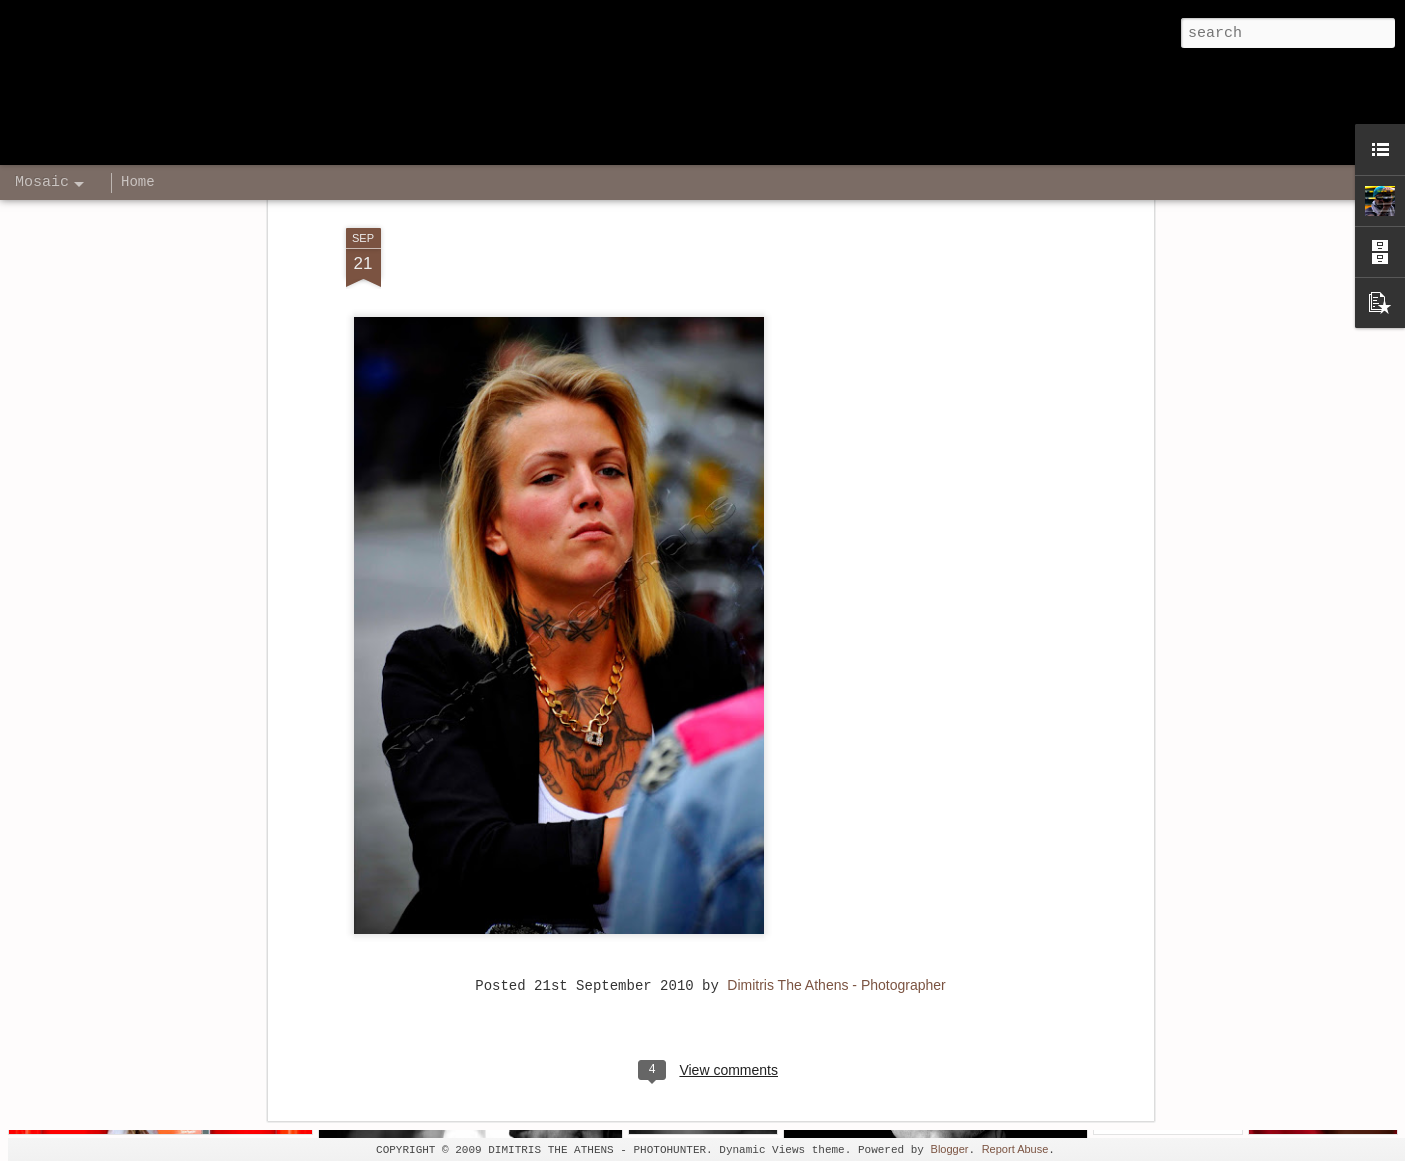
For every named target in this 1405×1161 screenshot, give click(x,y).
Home (138, 182)
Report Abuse (1015, 1149)
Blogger (950, 1149)
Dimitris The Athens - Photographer (836, 888)
